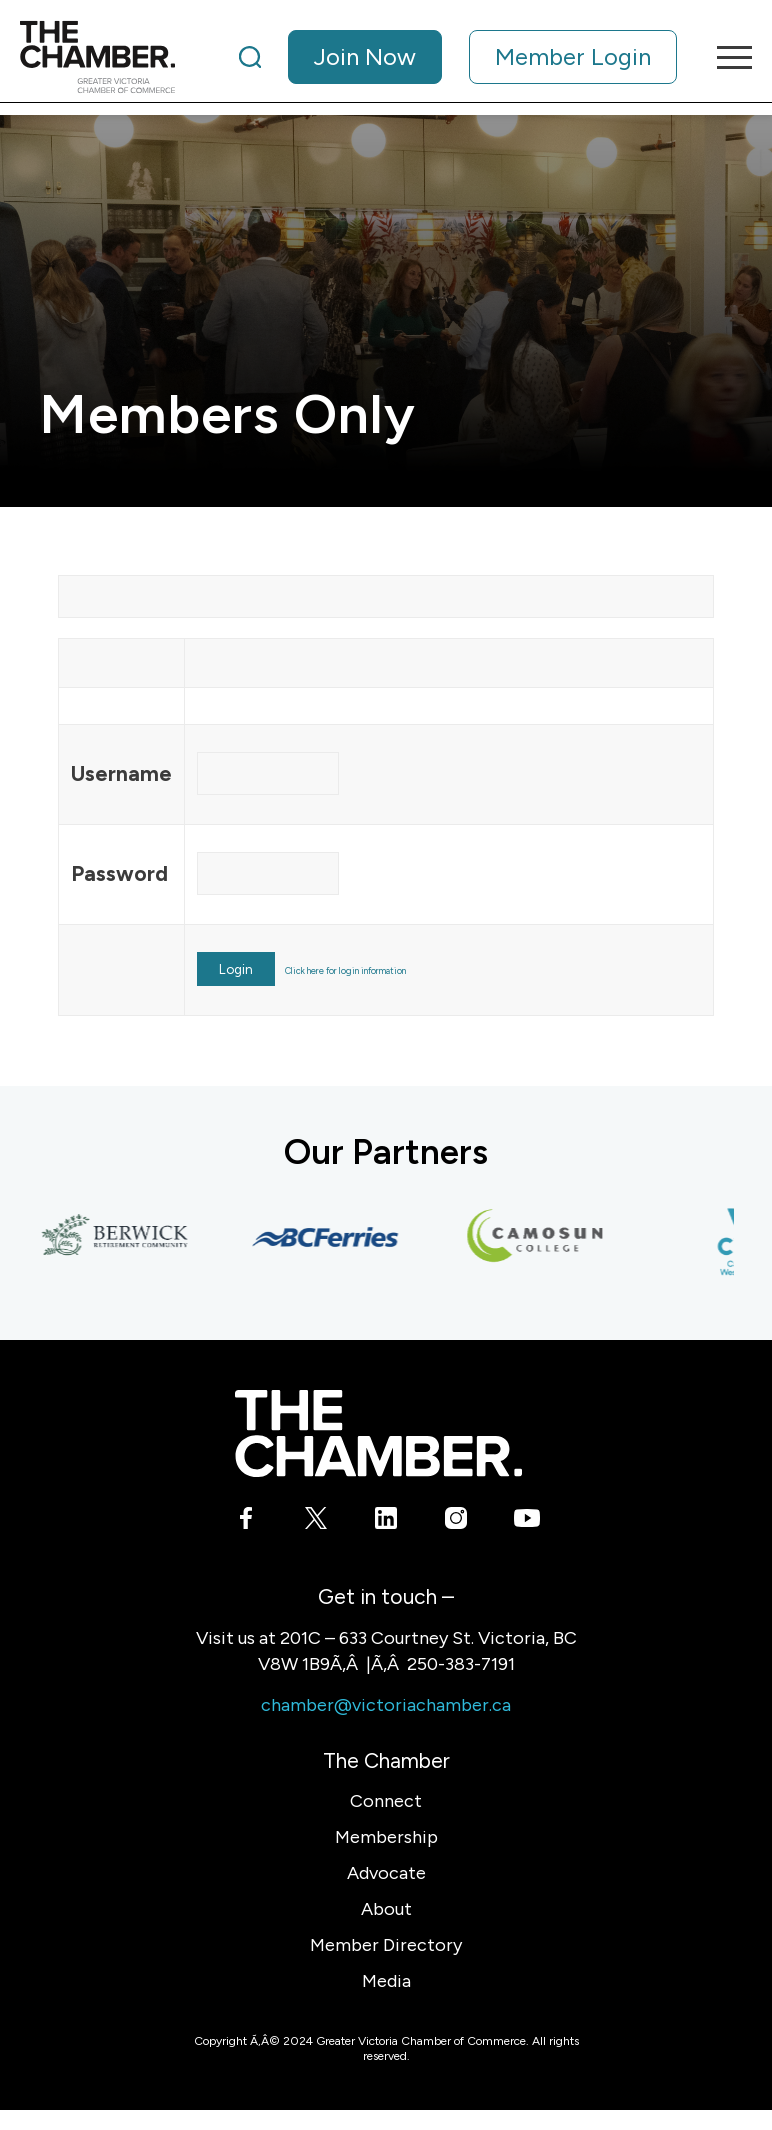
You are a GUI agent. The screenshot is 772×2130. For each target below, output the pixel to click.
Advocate (386, 1873)
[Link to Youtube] (526, 1522)
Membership (386, 1837)
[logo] (97, 57)
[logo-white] (378, 1433)
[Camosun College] (542, 1237)
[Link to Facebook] (246, 1522)
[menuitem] (458, 57)
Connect (386, 1801)
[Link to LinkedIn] (386, 1522)
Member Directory (386, 1945)
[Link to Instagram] (456, 1522)
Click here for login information (345, 970)
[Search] (250, 57)
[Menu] (724, 57)
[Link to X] (316, 1522)
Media (386, 1981)
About (386, 1909)
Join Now (365, 56)
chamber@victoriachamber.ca (386, 1705)
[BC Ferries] (332, 1237)
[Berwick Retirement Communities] (122, 1237)
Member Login (573, 56)
